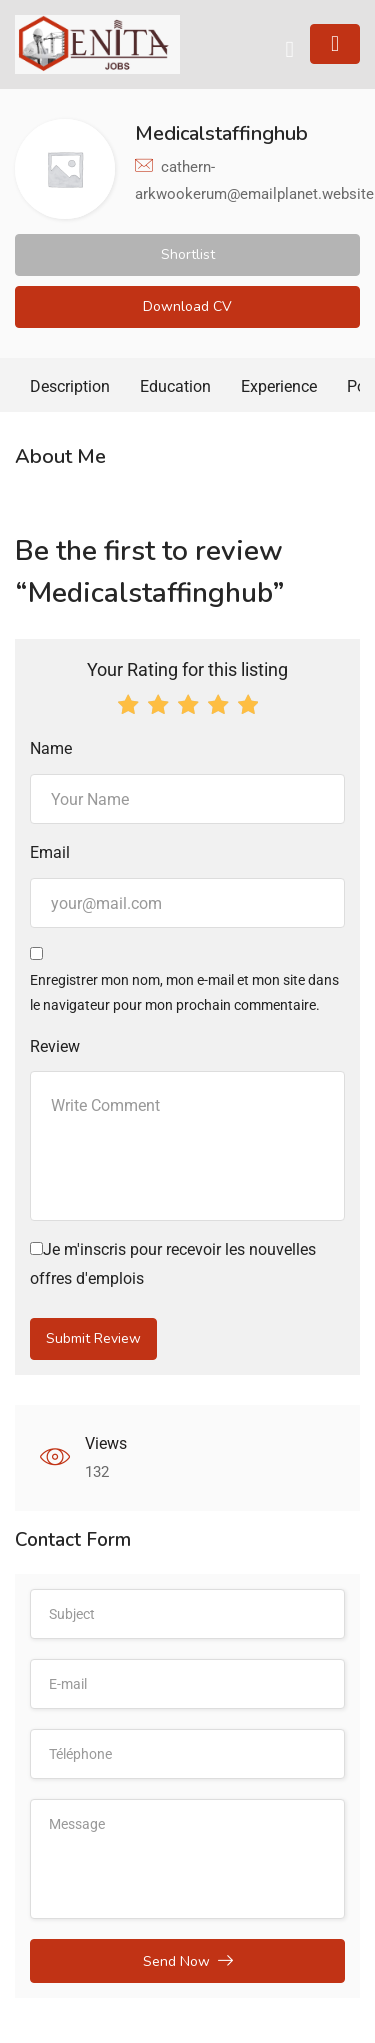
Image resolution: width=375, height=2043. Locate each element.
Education (175, 386)
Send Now (188, 1961)
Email (50, 852)
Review (55, 1046)
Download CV (187, 306)
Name (51, 748)
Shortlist (188, 254)
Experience (279, 386)
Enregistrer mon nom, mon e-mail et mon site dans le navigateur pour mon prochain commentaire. (184, 992)
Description (70, 386)
